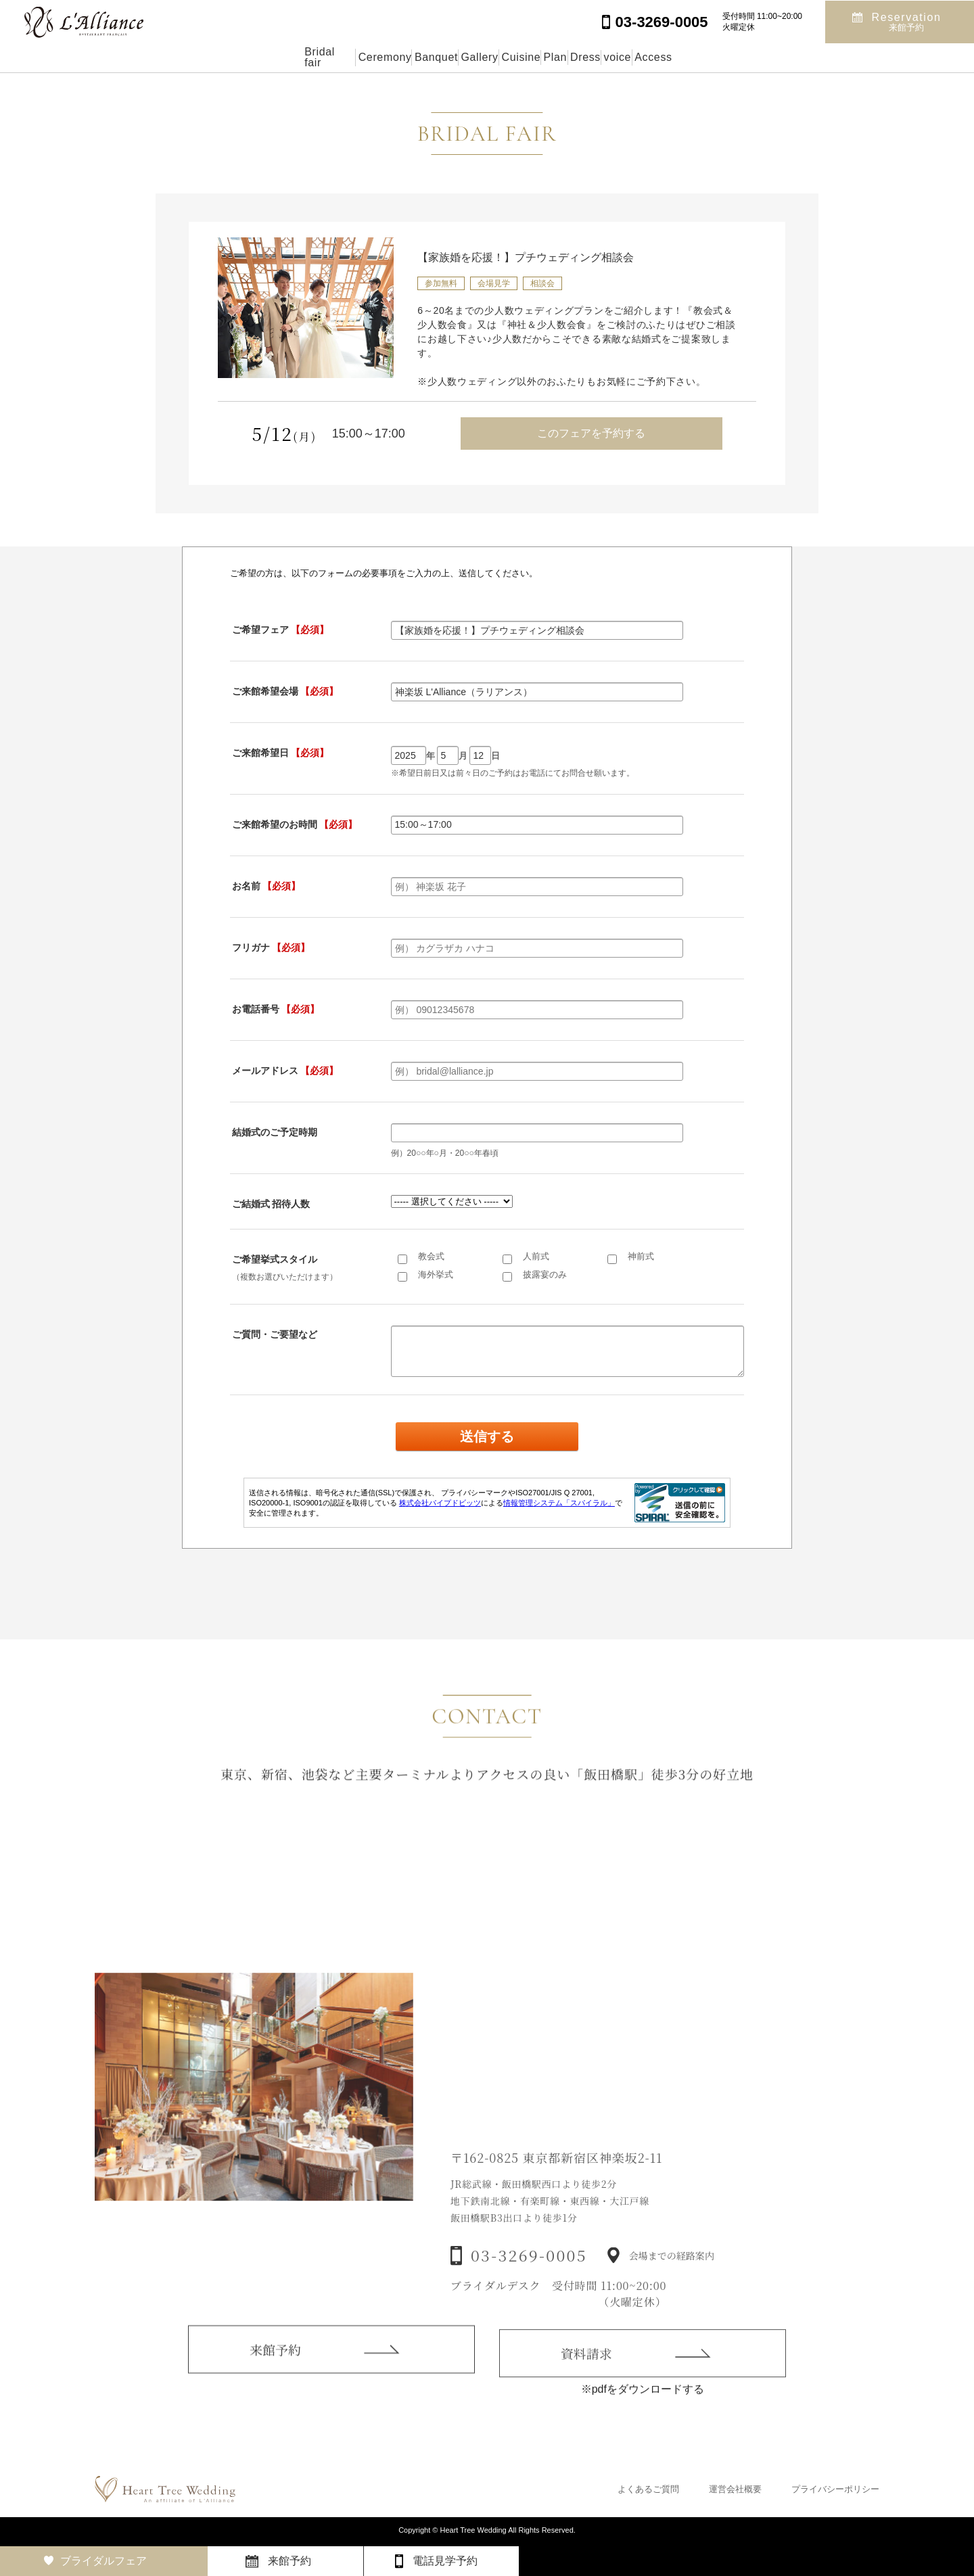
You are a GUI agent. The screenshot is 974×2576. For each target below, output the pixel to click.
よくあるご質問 (648, 2489)
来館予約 (275, 2366)
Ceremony (292, 57)
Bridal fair (208, 57)
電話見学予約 (445, 2561)
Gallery (446, 57)
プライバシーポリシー (835, 2489)
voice (705, 57)
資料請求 (586, 2374)
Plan (582, 57)
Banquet (372, 57)
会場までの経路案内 (671, 2277)
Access (771, 57)
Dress (642, 57)
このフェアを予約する (591, 433)
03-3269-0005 (529, 2278)
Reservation (907, 21)
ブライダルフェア (103, 2561)
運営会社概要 (735, 2489)
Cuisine (517, 57)
